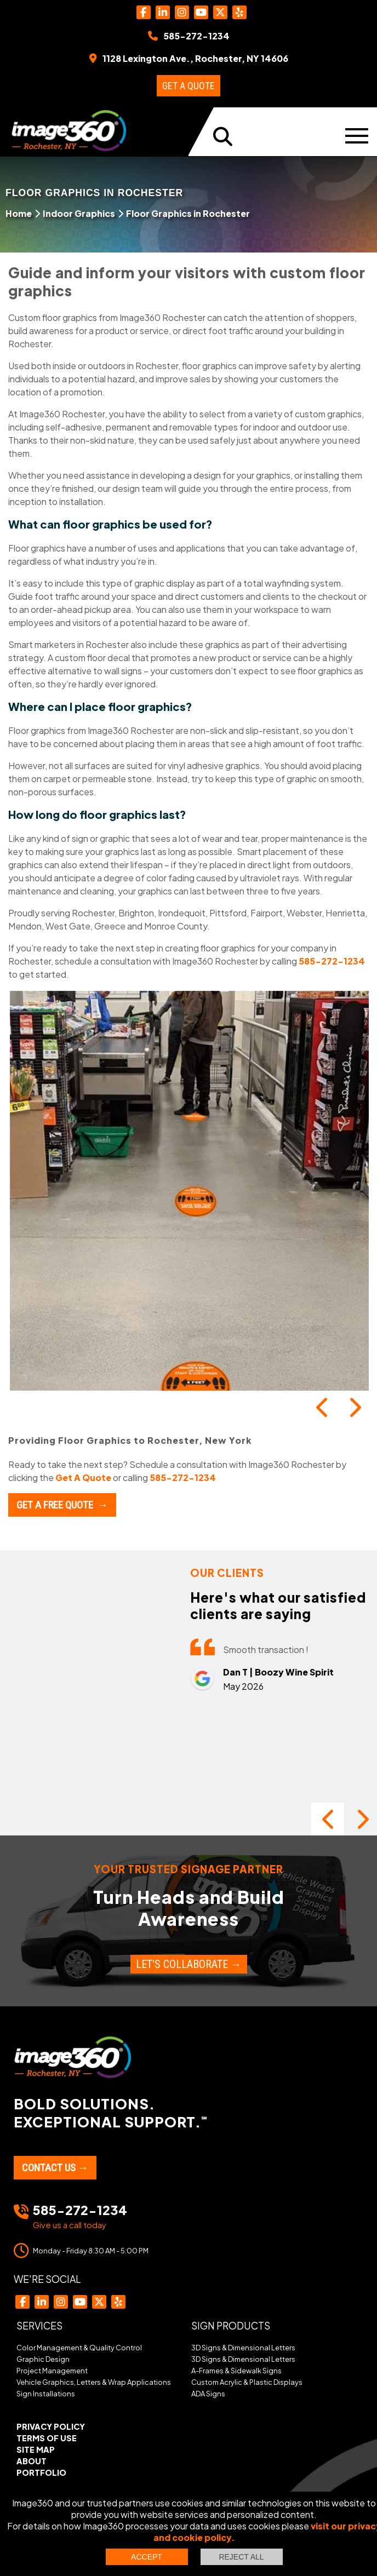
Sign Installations (45, 2393)
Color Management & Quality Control (79, 2347)
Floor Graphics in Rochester (188, 213)
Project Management (52, 2370)
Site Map (35, 2449)
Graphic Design (43, 2359)
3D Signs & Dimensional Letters (243, 2347)
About (31, 2461)
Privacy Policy (50, 2426)
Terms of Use (46, 2438)
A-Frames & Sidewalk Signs (236, 2370)
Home (18, 213)
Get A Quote (83, 1477)
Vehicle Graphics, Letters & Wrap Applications (93, 2382)
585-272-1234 (332, 961)
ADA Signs (208, 2393)
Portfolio (41, 2472)
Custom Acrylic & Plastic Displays (246, 2382)
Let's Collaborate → (189, 1964)
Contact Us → (55, 2167)
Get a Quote (188, 85)
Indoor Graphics (79, 213)
